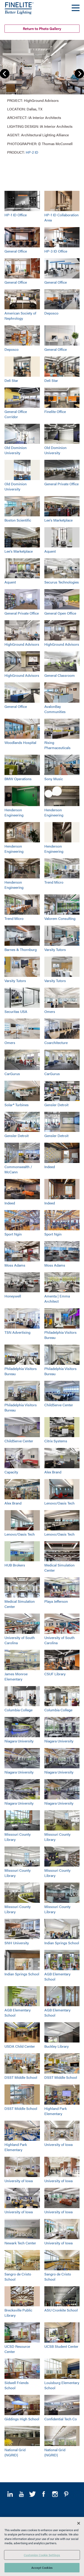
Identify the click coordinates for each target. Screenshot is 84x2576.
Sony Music (53, 778)
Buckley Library (56, 2046)
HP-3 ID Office (55, 251)
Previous (4, 73)
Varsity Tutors (55, 949)
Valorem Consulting (59, 918)
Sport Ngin (13, 1234)
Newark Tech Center (20, 2242)
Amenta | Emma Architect (57, 1298)
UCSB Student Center (61, 2346)
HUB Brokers (14, 1565)
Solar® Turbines (16, 1104)
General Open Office (60, 613)
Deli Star (11, 380)
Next (79, 73)
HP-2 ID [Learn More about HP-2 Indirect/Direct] (32, 152)
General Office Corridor (15, 414)
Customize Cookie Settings (42, 2555)
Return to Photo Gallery (42, 28)
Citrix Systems (55, 1440)
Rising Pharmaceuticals (57, 745)
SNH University (16, 1942)
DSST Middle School (20, 2077)
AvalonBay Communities (55, 709)
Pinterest (66, 2494)
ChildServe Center (58, 1404)
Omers (49, 1011)
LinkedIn (10, 2494)
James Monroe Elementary (16, 1676)
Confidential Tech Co (60, 2418)
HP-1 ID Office (15, 214)
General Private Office (61, 483)
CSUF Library (55, 1673)
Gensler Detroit (56, 1104)
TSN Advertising (17, 1332)
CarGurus (12, 1073)
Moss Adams (14, 1265)
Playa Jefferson (56, 1601)
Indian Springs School (61, 1942)
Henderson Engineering (14, 812)
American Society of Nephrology (20, 315)
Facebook (43, 2494)
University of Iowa (58, 2144)
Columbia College (18, 1709)
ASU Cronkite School (61, 2310)
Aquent (50, 551)
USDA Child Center (19, 2046)
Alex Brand (52, 1472)
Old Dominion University (15, 450)
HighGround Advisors (21, 644)
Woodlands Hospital (20, 742)
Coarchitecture (56, 1042)
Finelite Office (55, 411)
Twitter (32, 2494)
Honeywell (12, 1296)
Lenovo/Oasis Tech (59, 1503)
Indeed (49, 1166)
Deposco (51, 313)
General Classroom (59, 675)
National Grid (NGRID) (15, 2452)
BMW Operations (18, 778)
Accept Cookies (42, 2567)
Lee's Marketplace (58, 520)
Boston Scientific (17, 520)
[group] (42, 97)
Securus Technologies (61, 582)
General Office (15, 251)
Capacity (11, 1472)
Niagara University (19, 1741)
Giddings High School (21, 2418)
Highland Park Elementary (55, 2111)
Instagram (54, 2494)
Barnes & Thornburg (20, 949)
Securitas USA (15, 1011)
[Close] (79, 2523)
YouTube (21, 2494)
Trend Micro (53, 882)
